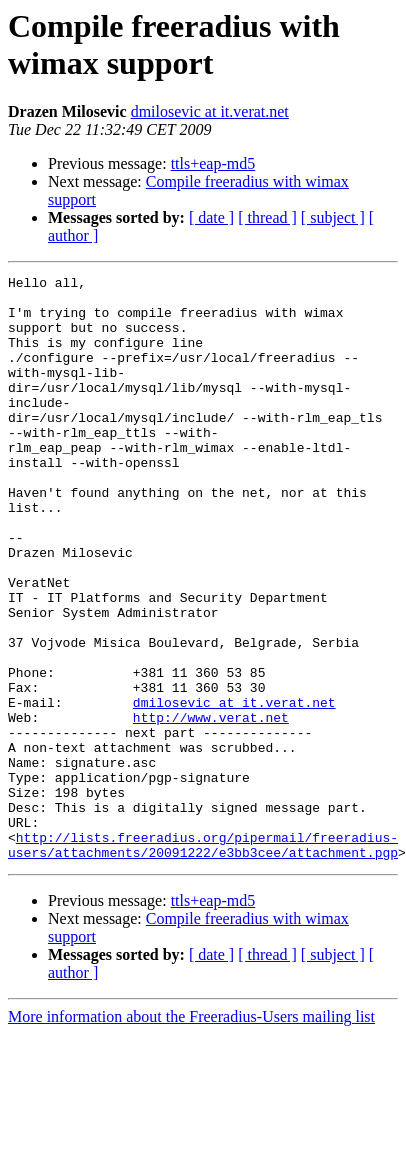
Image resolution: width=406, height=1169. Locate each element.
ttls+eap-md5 (213, 163)
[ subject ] (333, 217)
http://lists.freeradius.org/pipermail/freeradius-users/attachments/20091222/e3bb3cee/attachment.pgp (203, 960)
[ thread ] (267, 217)
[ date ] (211, 217)
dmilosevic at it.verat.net (210, 111)
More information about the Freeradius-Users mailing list (191, 1133)
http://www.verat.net (211, 807)
